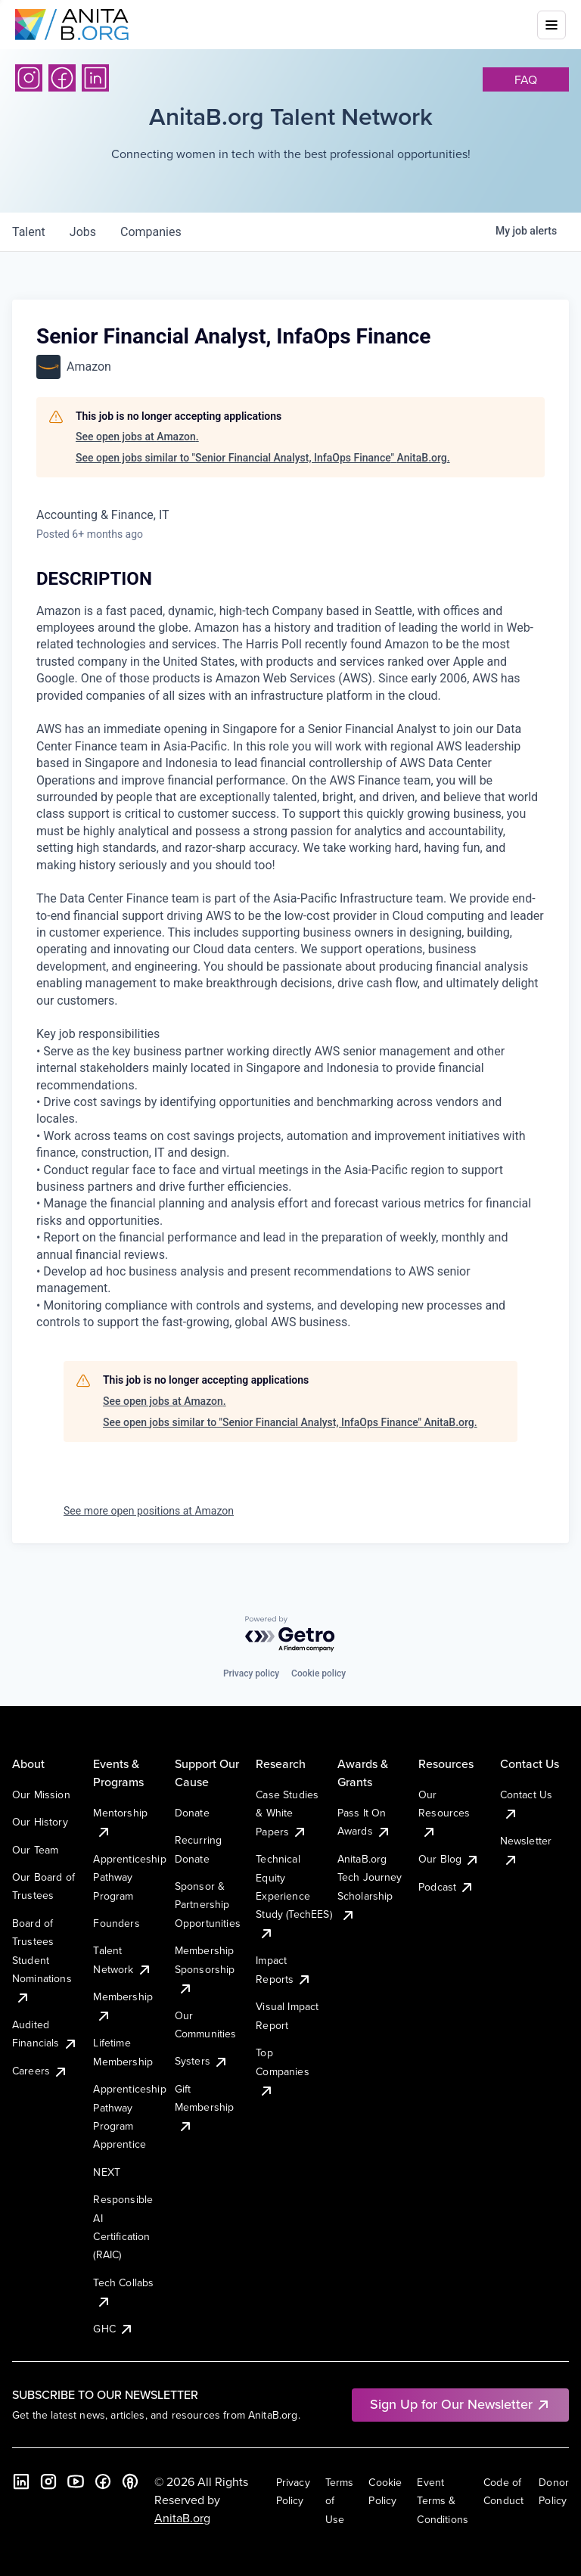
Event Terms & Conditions (442, 2501)
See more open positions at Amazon (149, 1511)
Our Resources (444, 1813)
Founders (116, 1923)
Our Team (35, 1849)
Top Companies (282, 2071)
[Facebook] (62, 78)
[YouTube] (76, 2481)
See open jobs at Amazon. (137, 436)
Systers (201, 2060)
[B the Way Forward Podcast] (130, 2481)
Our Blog (449, 1858)
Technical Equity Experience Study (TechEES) (293, 1896)
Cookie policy (318, 1673)
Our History (40, 1821)
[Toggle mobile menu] (551, 25)
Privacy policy (251, 1673)
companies (151, 232)
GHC (113, 2328)
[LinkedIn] (95, 78)
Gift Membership (205, 2107)
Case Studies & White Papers (287, 1813)
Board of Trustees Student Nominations (42, 1960)
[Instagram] (28, 78)
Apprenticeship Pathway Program (129, 1877)
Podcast (446, 1886)
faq (525, 79)
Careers (40, 2070)
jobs (83, 232)
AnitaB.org (182, 2517)
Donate (192, 1812)
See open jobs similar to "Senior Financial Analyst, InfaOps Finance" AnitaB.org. (263, 458)
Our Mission (41, 1794)
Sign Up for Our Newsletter (460, 2403)
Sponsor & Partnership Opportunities (208, 1904)
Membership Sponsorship (205, 1969)
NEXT (106, 2172)
